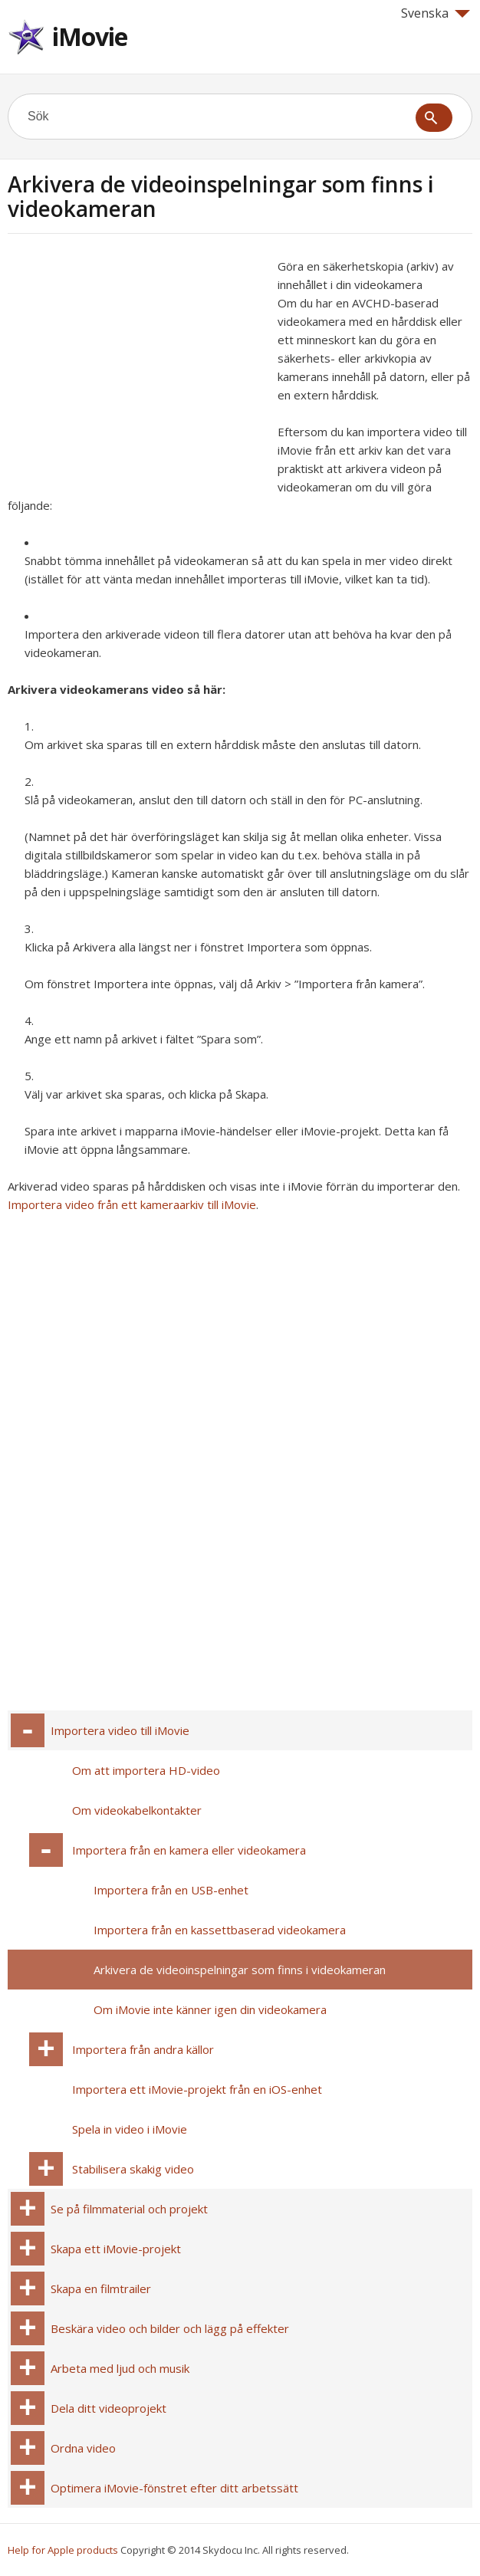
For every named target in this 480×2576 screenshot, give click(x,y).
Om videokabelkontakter (137, 1810)
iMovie (89, 36)
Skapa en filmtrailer (101, 2288)
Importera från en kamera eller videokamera (189, 1850)
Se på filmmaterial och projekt (129, 2208)
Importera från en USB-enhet (171, 1890)
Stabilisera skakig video (133, 2169)
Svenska (435, 13)
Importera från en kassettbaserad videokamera (220, 1929)
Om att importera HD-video (146, 1770)
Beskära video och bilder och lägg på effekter (170, 2328)
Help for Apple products (63, 2550)
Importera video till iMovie (120, 1730)
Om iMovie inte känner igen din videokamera (210, 2009)
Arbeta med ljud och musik (120, 2368)
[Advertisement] (136, 364)
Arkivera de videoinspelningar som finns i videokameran (240, 1969)
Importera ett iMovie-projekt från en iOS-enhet (197, 2089)
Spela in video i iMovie (129, 2129)
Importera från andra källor (143, 2049)
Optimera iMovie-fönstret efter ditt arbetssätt (174, 2488)
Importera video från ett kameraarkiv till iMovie (132, 1204)
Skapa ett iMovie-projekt (116, 2248)
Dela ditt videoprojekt (108, 2408)
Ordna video (83, 2448)
